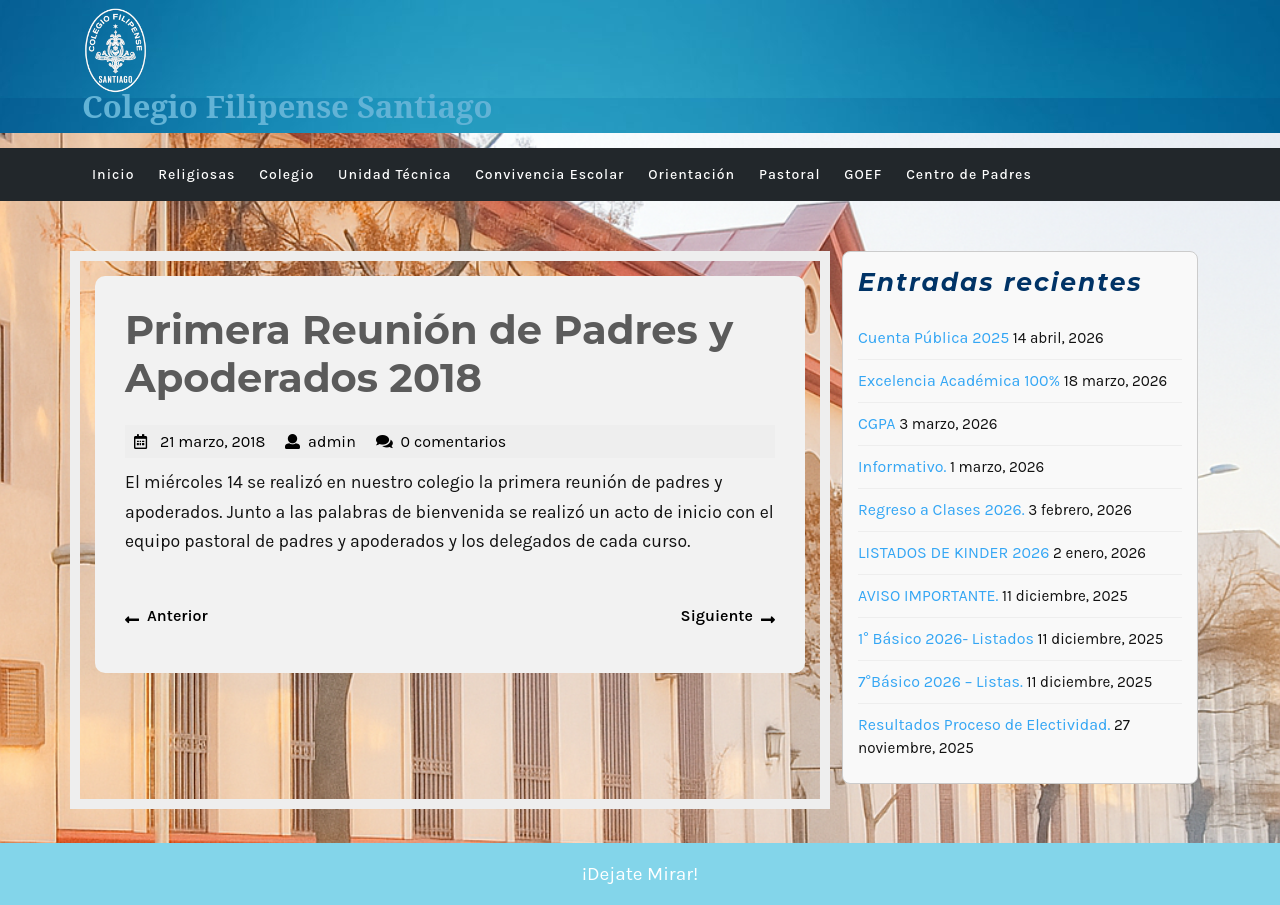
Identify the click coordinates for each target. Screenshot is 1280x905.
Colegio (286, 174)
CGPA (877, 423)
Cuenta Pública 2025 (933, 337)
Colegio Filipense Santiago (287, 106)
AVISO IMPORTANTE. (928, 595)
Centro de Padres (969, 174)
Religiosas (196, 174)
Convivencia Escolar (549, 174)
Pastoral (790, 174)
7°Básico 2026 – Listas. (940, 681)
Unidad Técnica (394, 174)
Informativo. (902, 466)
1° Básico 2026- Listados (946, 638)
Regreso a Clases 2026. (941, 509)
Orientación (691, 174)
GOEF (863, 174)
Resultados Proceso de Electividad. (984, 724)
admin (332, 441)
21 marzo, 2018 (212, 441)
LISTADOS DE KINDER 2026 (953, 552)
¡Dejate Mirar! (640, 874)
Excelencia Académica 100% (959, 380)
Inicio (113, 174)
